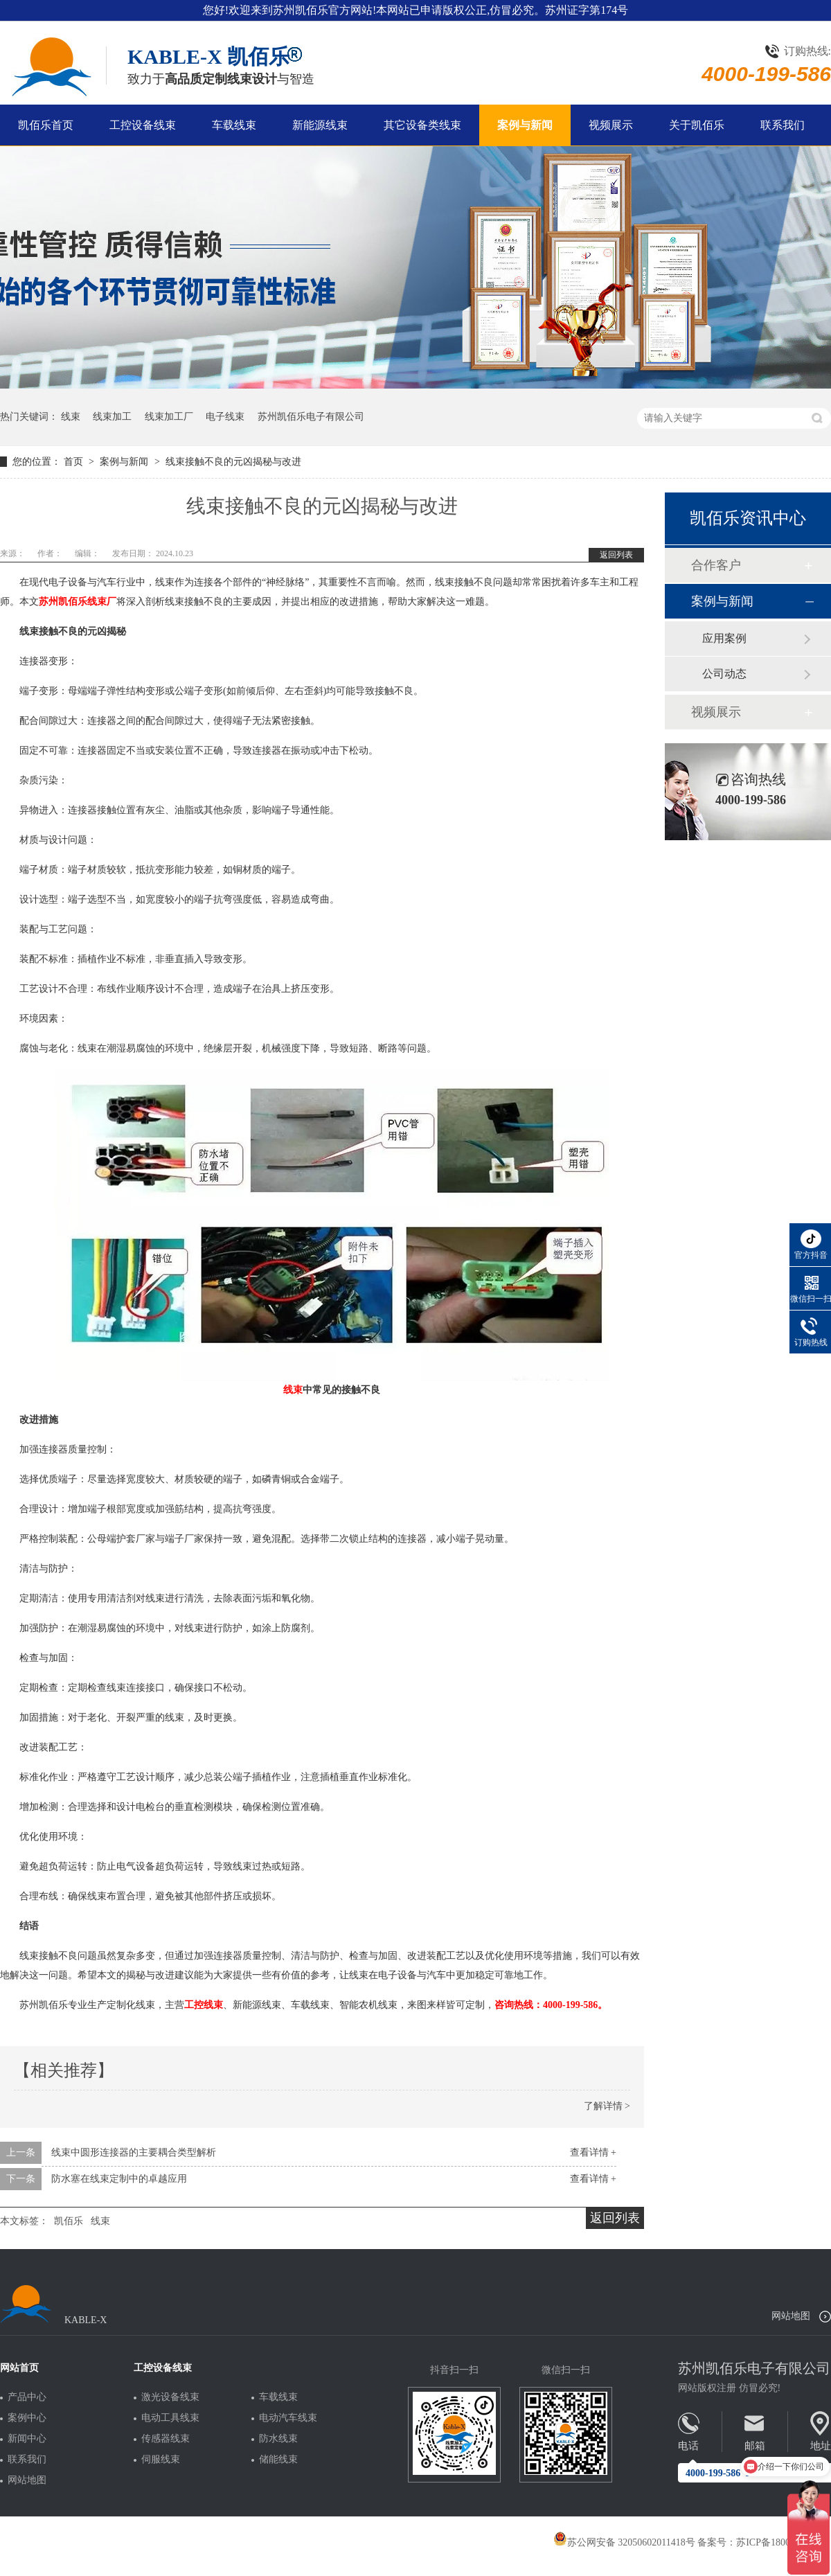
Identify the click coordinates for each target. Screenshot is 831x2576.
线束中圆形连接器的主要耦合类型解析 (133, 2152)
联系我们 (782, 125)
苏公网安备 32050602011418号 (624, 2542)
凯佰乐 (68, 2221)
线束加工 (112, 416)
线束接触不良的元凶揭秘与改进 (233, 461)
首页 (75, 461)
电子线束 (225, 416)
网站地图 (790, 2316)
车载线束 (234, 125)
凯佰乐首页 (45, 125)
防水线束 (278, 2439)
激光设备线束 (170, 2397)
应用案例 (724, 638)
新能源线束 (320, 125)
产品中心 (27, 2397)
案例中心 (27, 2418)
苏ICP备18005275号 (777, 2542)
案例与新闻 (525, 125)
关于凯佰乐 (696, 125)
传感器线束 (165, 2439)
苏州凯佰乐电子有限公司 (311, 416)
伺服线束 (160, 2459)
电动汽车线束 (288, 2418)
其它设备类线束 (422, 125)
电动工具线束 (170, 2418)
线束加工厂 (169, 416)
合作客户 (716, 565)
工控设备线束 (142, 125)
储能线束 (278, 2459)
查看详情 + (593, 2152)
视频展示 (611, 125)
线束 (70, 416)
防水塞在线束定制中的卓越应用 (119, 2179)
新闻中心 (27, 2439)
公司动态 (724, 673)
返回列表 (616, 555)
